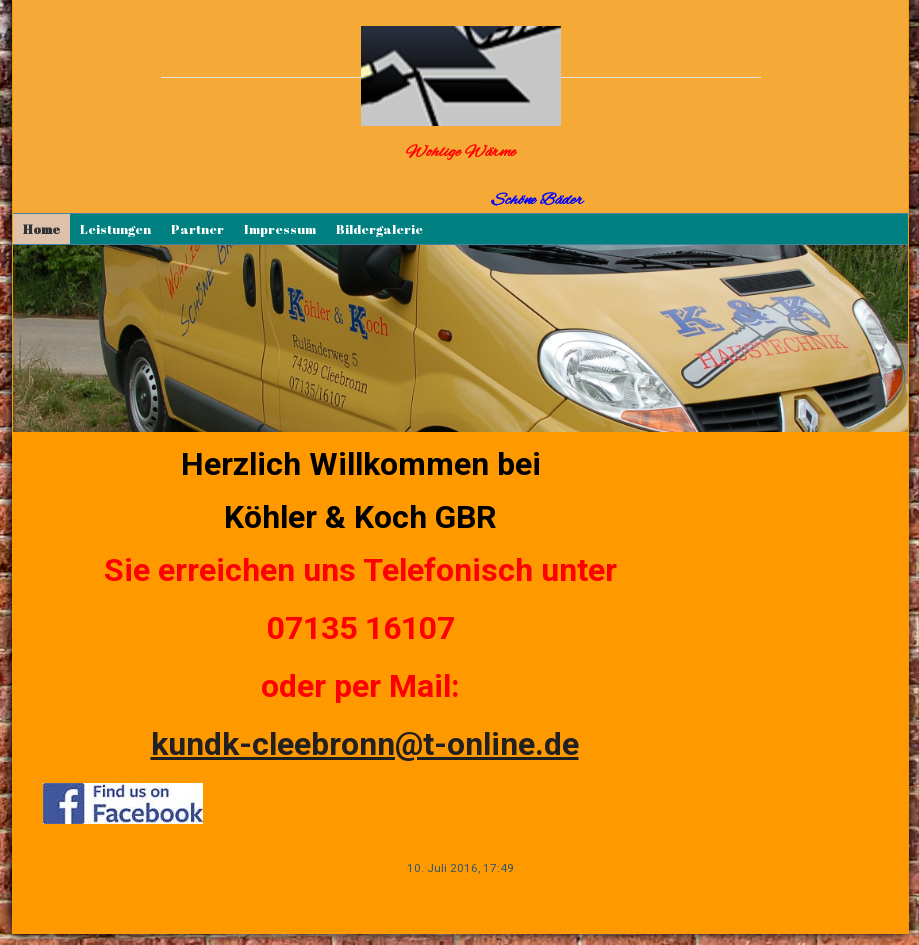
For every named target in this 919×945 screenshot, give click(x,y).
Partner (197, 229)
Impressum (280, 229)
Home (41, 229)
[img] (461, 76)
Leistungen (115, 229)
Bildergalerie (379, 229)
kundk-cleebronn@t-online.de (365, 744)
